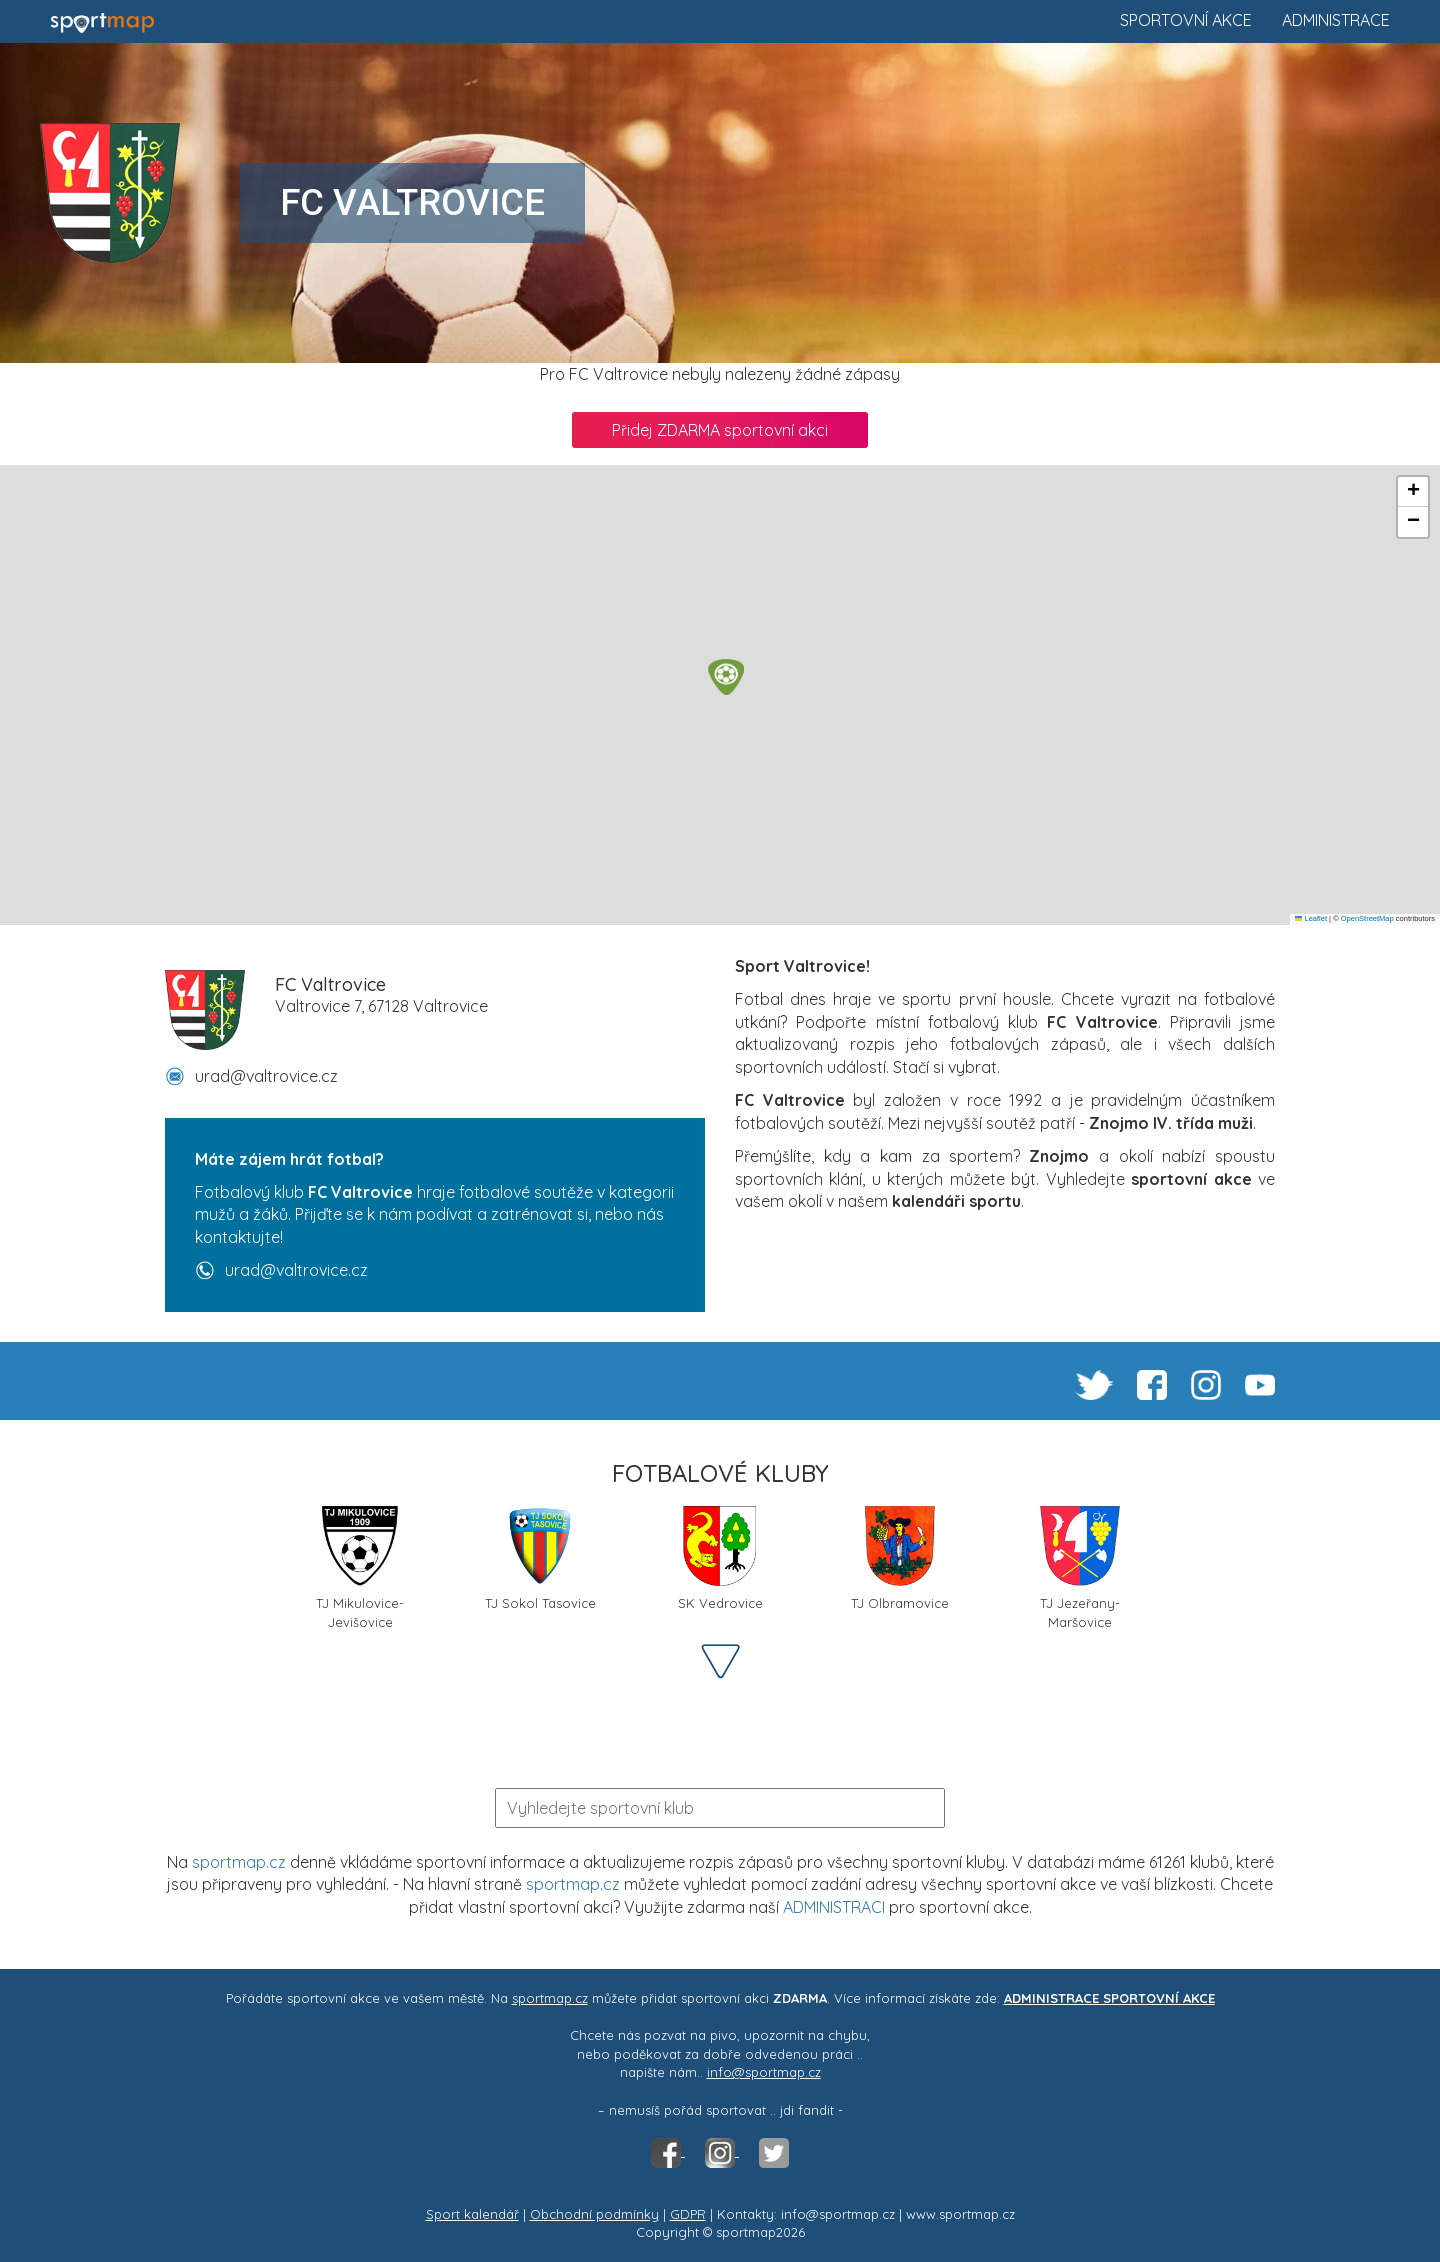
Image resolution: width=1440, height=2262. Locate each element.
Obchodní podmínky (594, 2214)
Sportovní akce (1186, 20)
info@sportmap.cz (764, 2072)
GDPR (688, 2214)
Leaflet (1311, 918)
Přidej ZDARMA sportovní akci (720, 430)
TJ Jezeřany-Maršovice (1080, 1566)
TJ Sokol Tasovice (540, 1558)
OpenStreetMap (1367, 918)
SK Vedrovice (720, 1558)
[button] (726, 677)
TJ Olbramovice (900, 1558)
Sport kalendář (472, 2214)
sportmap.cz (239, 1862)
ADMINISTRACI (834, 1907)
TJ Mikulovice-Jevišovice (360, 1566)
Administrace (1336, 20)
